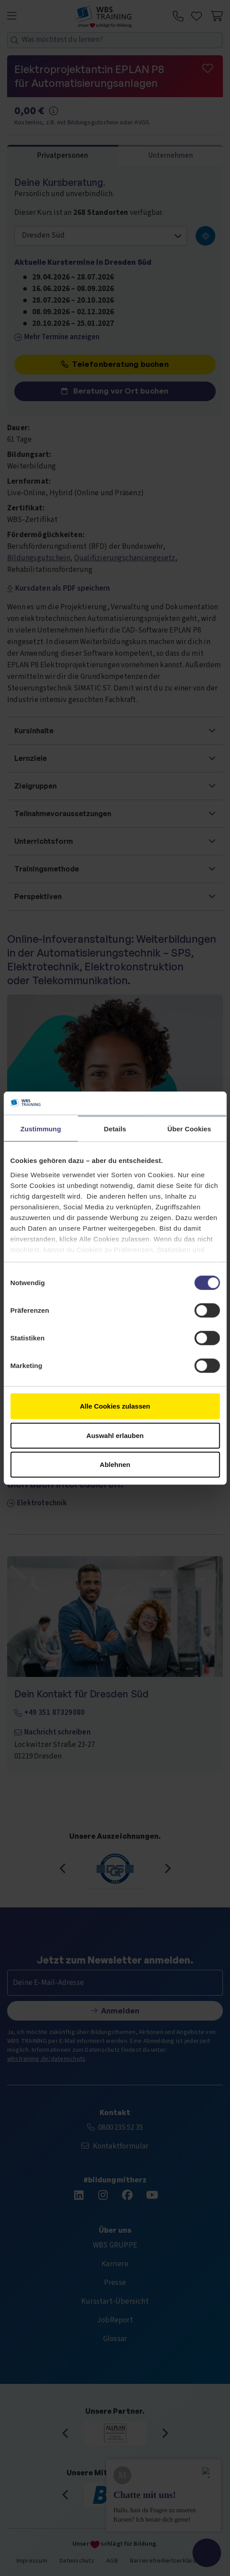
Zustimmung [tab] (41, 1129)
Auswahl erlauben (114, 1435)
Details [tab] (115, 1129)
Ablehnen (115, 1464)
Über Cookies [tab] (189, 1129)
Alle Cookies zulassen (115, 1406)
